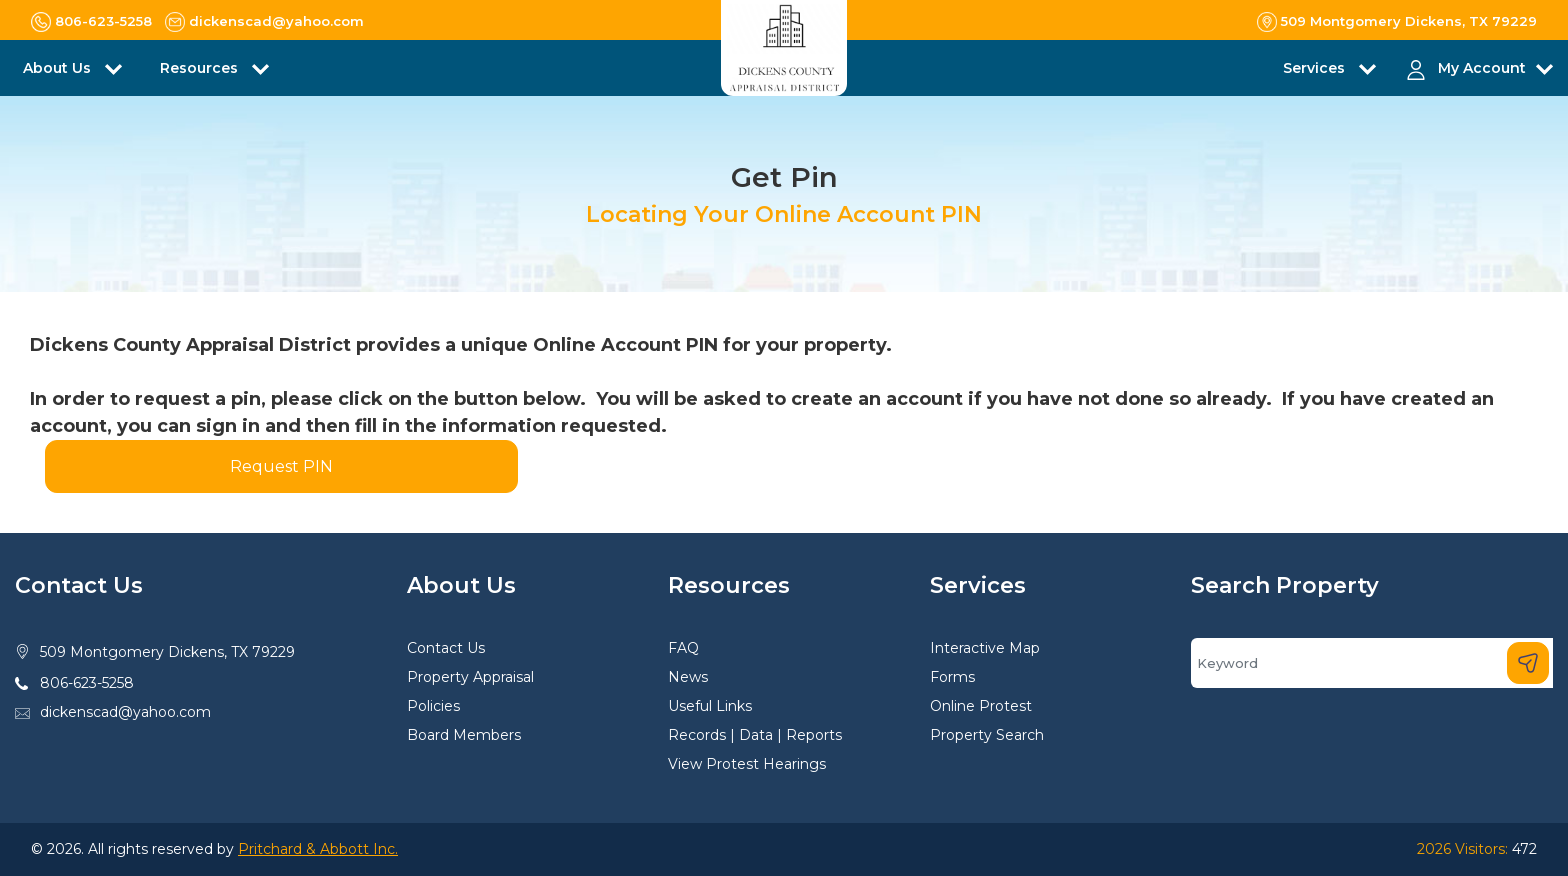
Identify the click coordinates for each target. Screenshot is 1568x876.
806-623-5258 (87, 683)
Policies (433, 706)
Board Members (464, 735)
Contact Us (446, 648)
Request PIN (281, 466)
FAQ (683, 648)
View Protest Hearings (747, 764)
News (688, 677)
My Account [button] (1482, 68)
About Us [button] (59, 68)
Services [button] (1316, 68)
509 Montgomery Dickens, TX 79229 (167, 652)
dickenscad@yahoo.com (125, 712)
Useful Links (710, 706)
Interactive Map (985, 648)
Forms (952, 677)
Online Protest (981, 706)
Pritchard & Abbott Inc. (318, 849)
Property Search (987, 735)
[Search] (1372, 663)
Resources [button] (201, 68)
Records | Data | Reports (755, 735)
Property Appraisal (470, 677)
